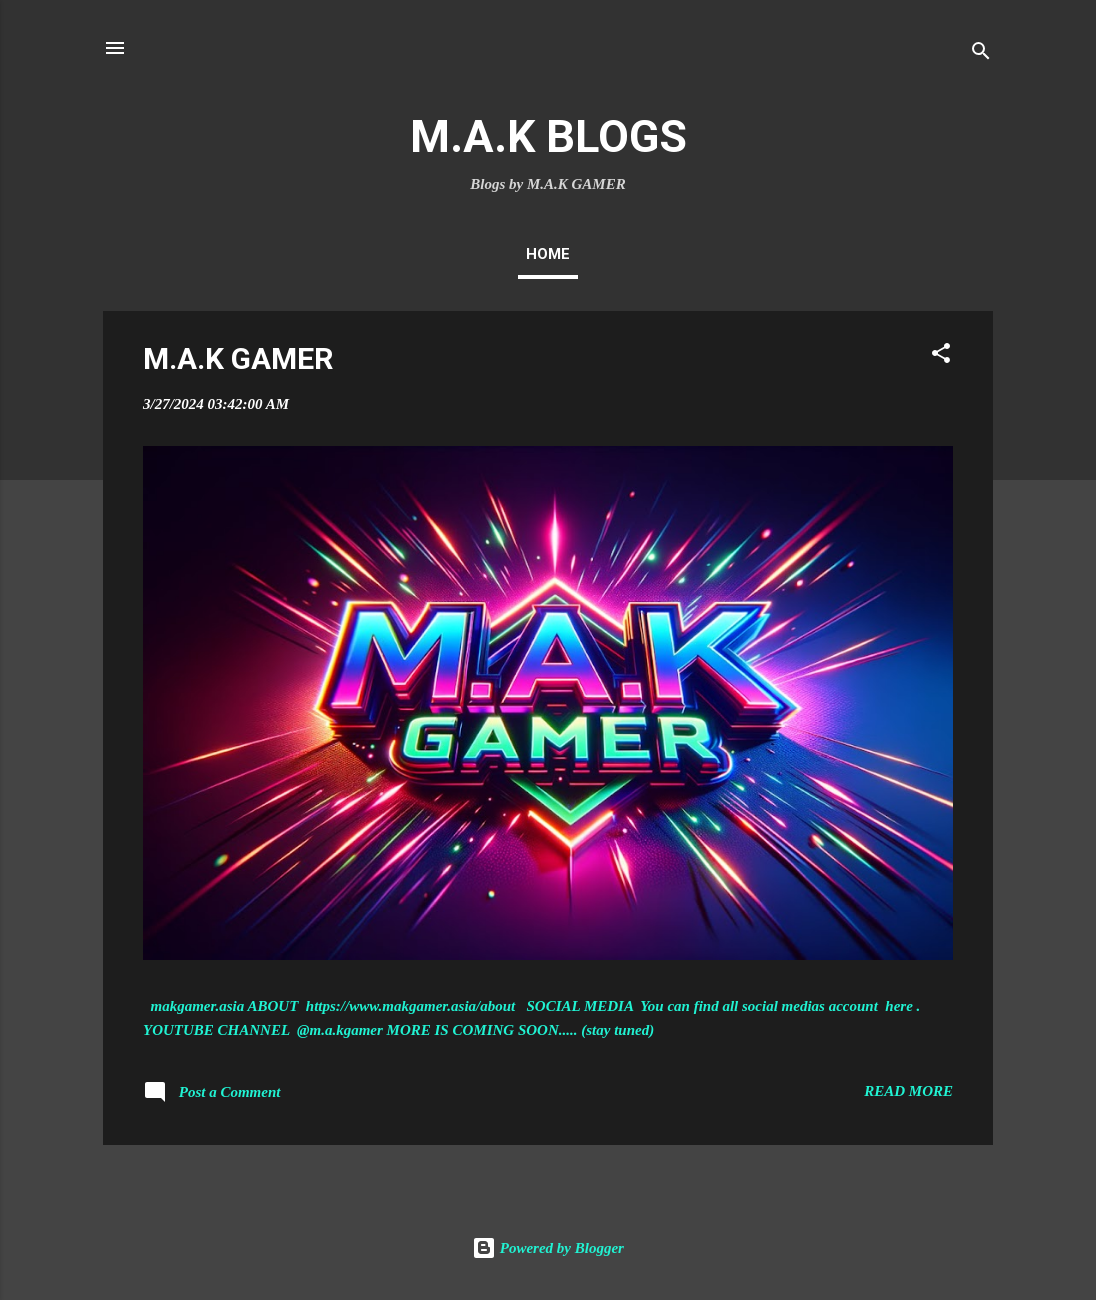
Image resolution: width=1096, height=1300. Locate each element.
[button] (941, 356)
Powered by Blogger (548, 1248)
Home (548, 254)
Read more (908, 1091)
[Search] (981, 54)
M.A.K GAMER (238, 358)
